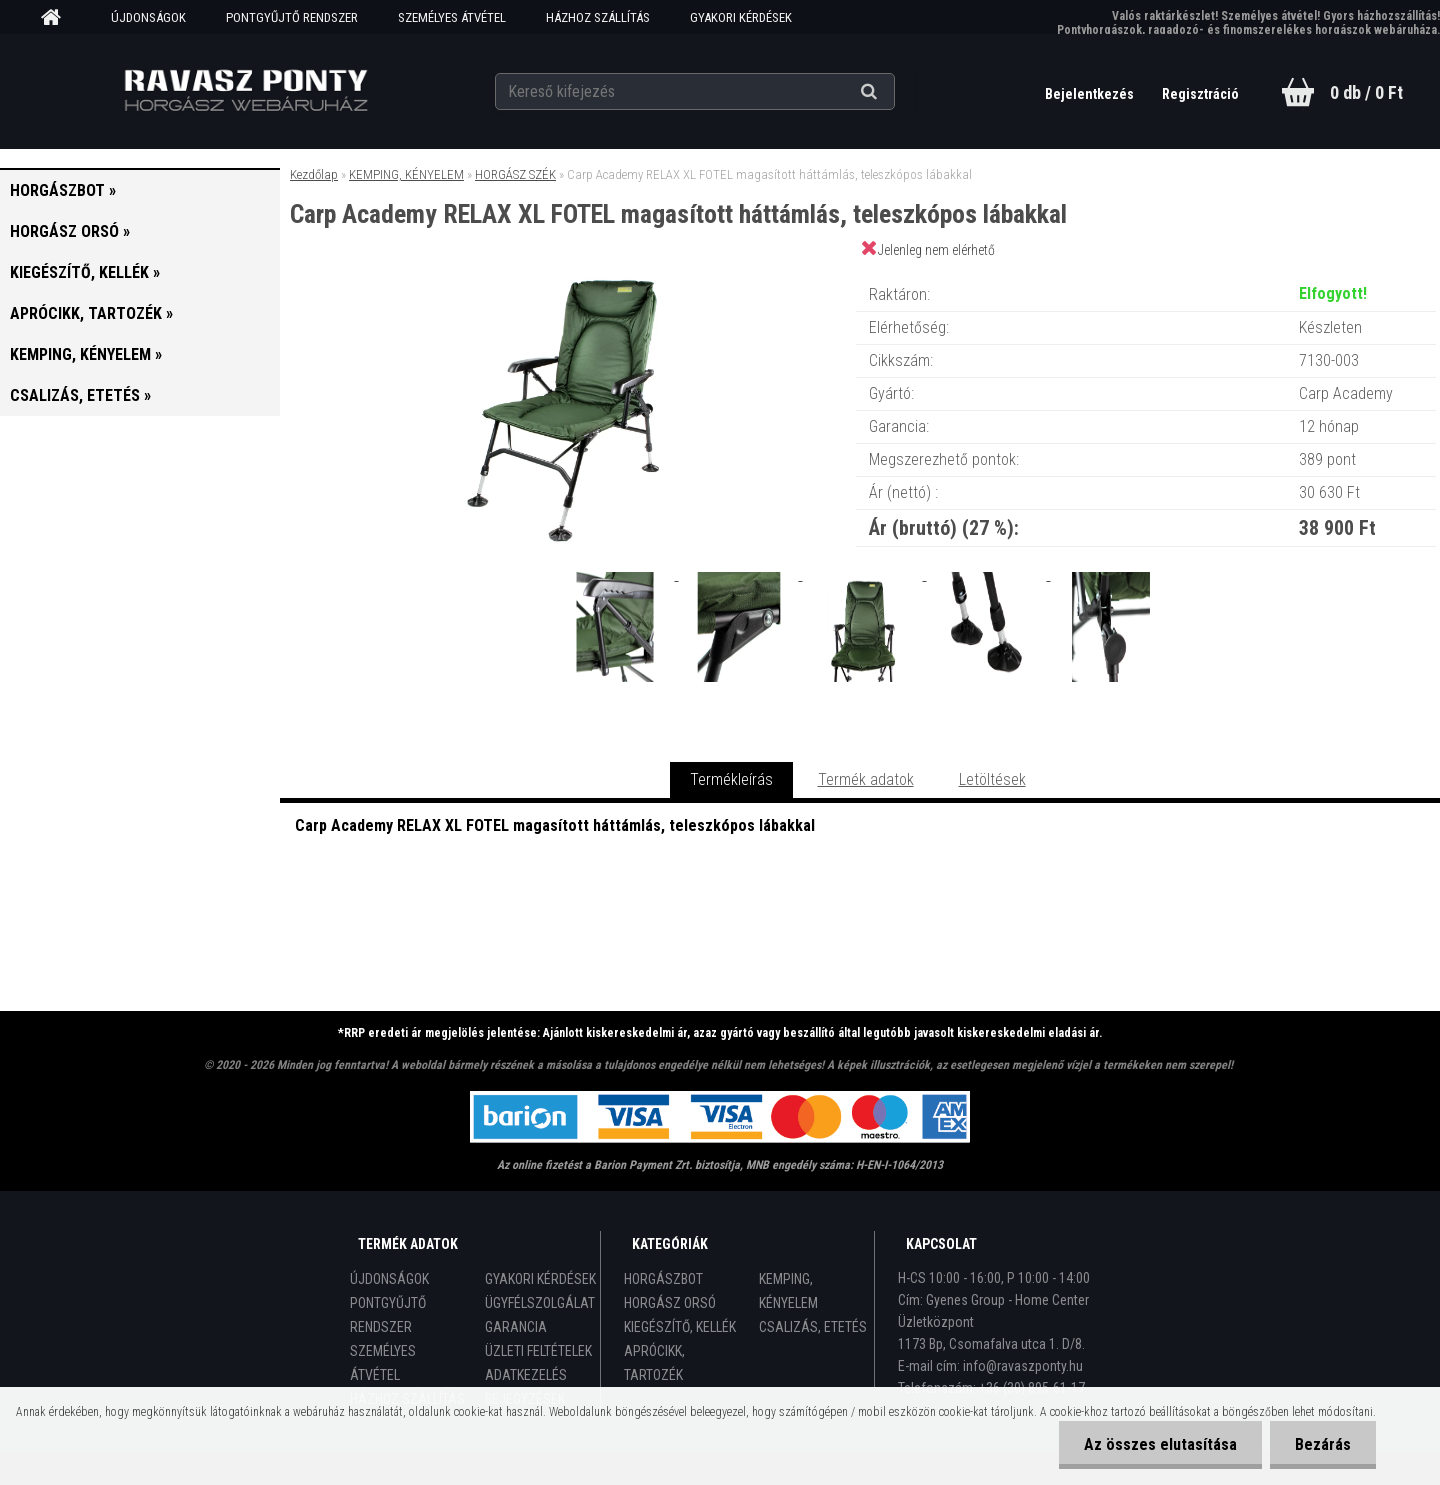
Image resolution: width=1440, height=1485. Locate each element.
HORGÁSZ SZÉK (515, 174)
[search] (893, 92)
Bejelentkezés (1091, 94)
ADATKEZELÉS (526, 1375)
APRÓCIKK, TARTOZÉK (654, 1363)
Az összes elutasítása (1160, 1444)
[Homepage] (58, 18)
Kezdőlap (314, 174)
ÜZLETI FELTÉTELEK (538, 1351)
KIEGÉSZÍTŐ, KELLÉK (680, 1327)
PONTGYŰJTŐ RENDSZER (292, 17)
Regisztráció (1200, 94)
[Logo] (245, 91)
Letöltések (992, 779)
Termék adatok (866, 779)
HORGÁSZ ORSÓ (670, 1303)
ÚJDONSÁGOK (148, 17)
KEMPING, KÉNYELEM (406, 174)
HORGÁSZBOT (663, 1279)
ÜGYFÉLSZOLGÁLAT (540, 1303)
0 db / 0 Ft (1366, 92)
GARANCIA (516, 1327)
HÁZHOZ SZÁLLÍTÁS (598, 17)
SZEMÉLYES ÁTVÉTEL (452, 17)
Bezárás (1323, 1444)
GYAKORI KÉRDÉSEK (741, 17)
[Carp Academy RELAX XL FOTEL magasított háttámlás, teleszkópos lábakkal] (568, 274)
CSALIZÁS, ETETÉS (813, 1327)
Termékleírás (731, 779)
